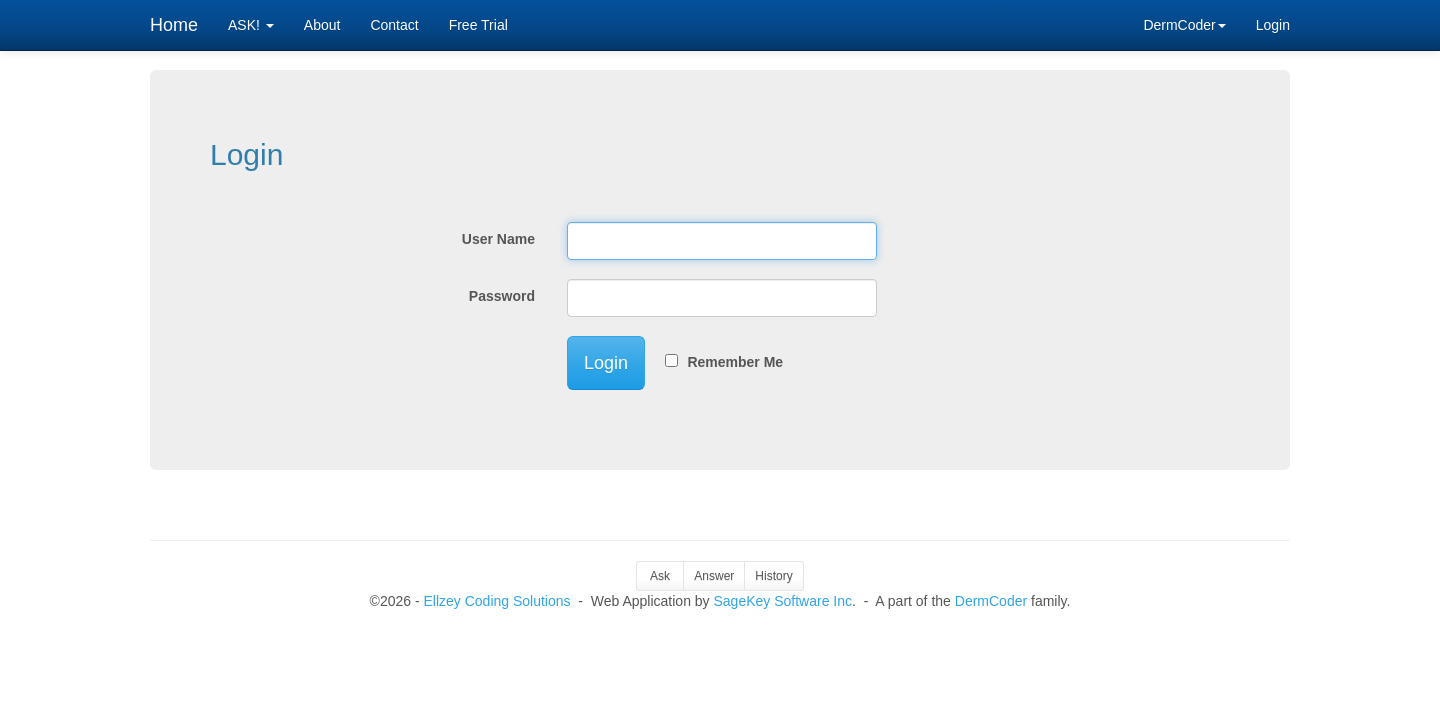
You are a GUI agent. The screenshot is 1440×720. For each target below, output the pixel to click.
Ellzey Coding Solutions (496, 601)
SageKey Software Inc (783, 601)
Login (1273, 25)
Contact (394, 25)
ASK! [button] (251, 25)
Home (174, 25)
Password (502, 296)
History (773, 576)
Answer (714, 576)
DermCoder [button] (1184, 25)
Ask (660, 576)
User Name (498, 239)
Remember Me (731, 362)
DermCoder (991, 601)
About (322, 25)
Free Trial (478, 25)
